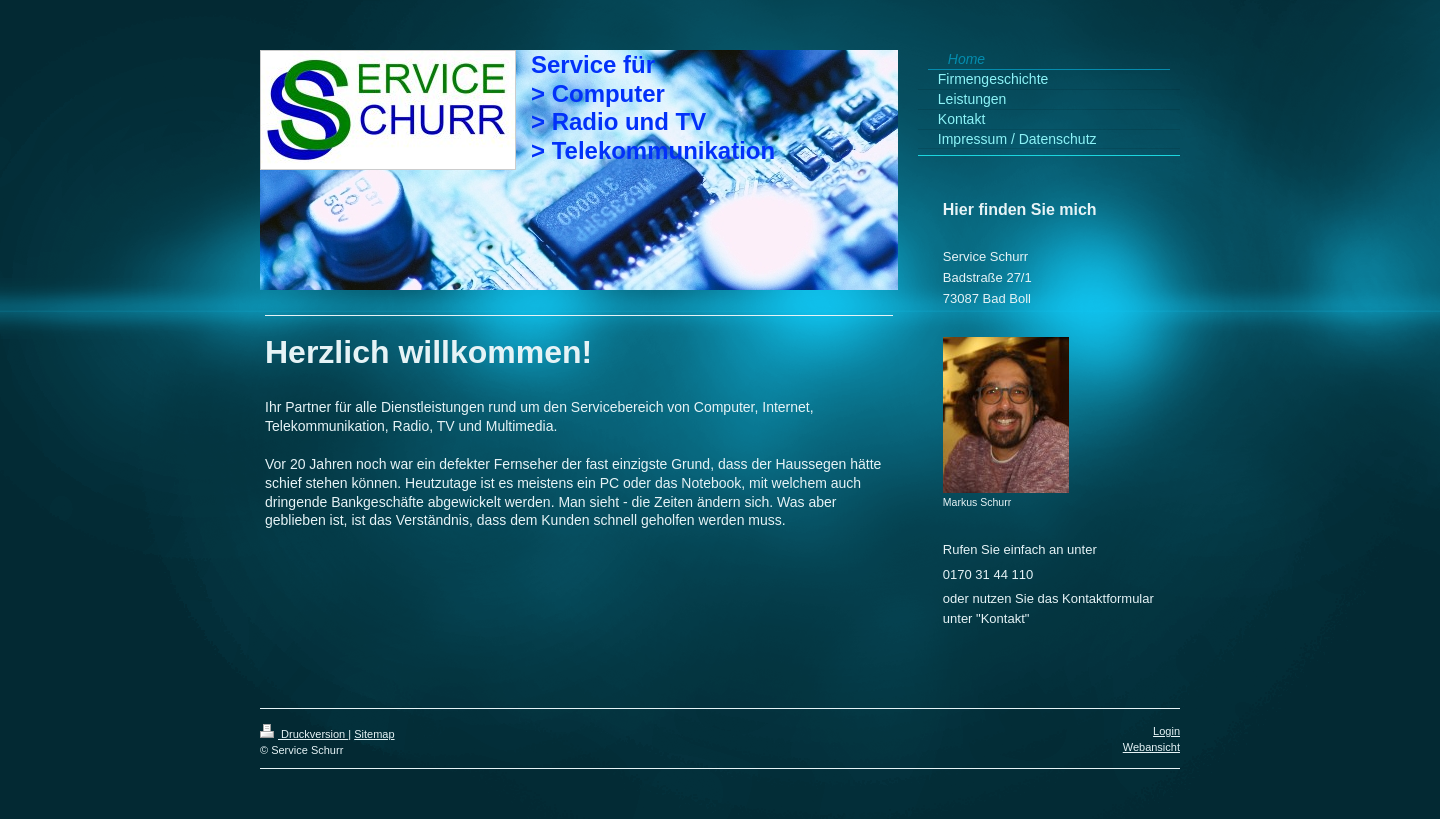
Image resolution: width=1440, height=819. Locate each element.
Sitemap (374, 734)
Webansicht (1151, 747)
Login (1166, 731)
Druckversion (304, 734)
